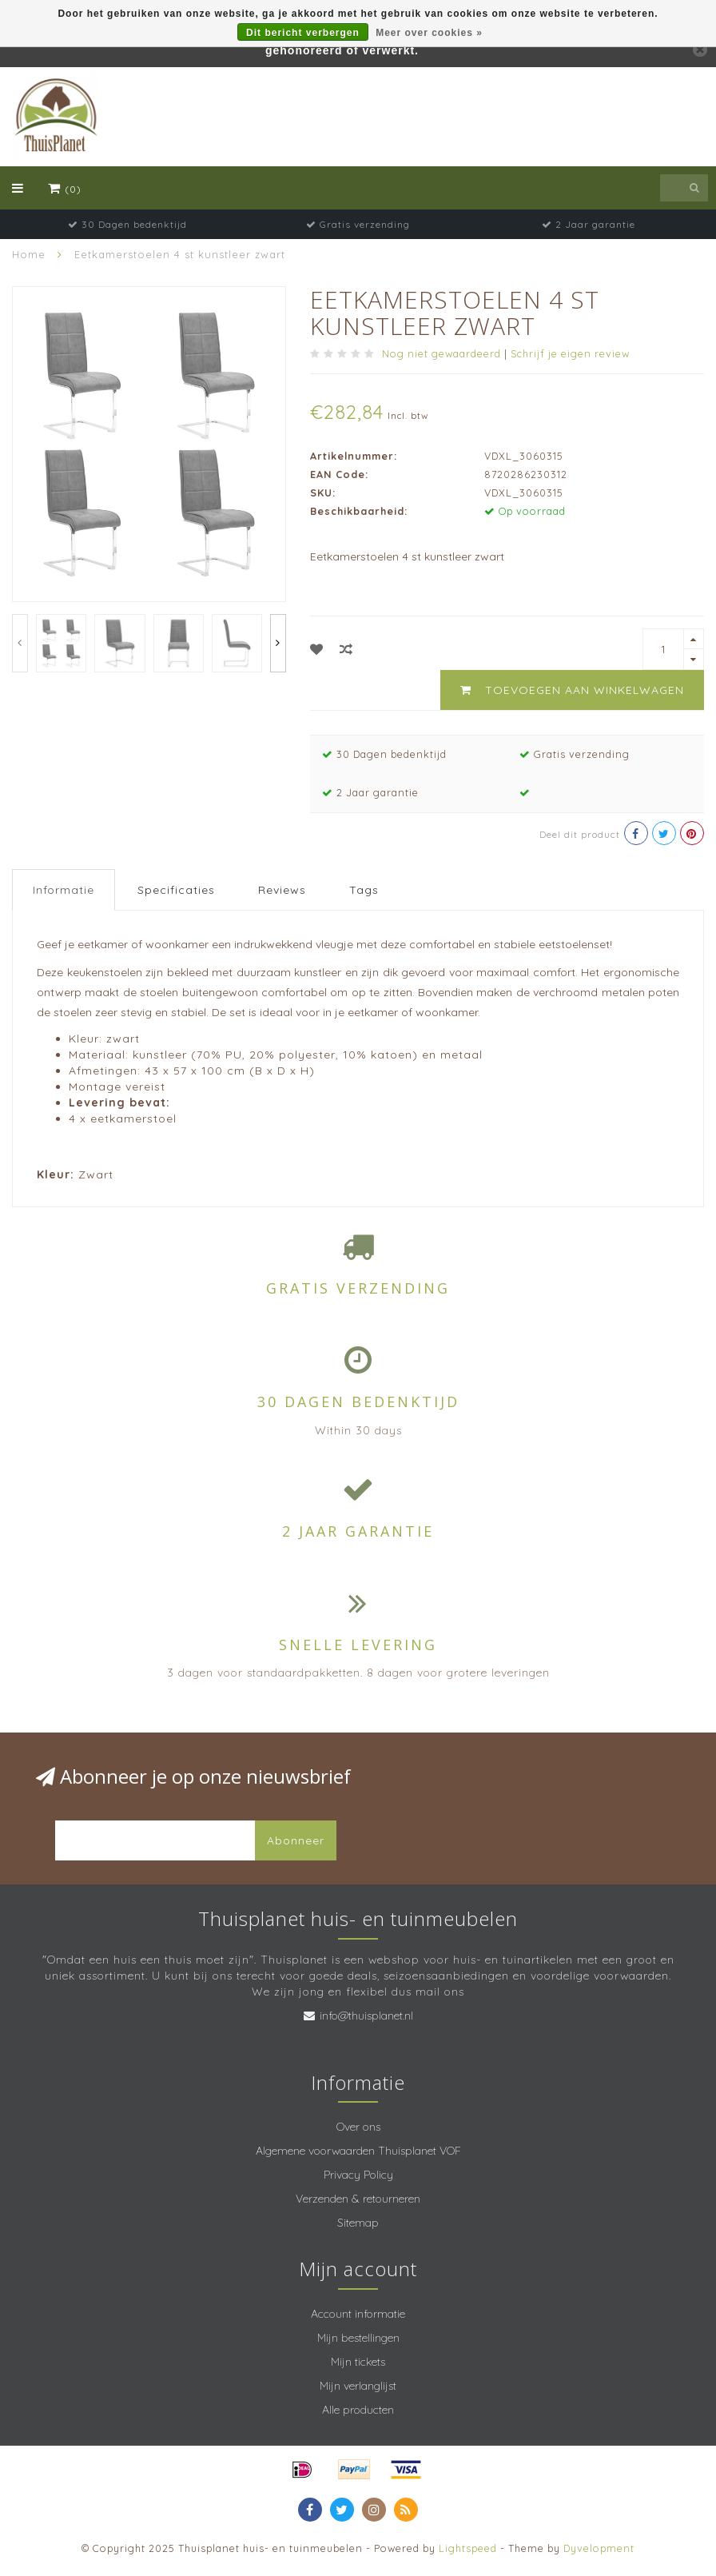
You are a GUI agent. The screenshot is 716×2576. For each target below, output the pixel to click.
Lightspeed (468, 2548)
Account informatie (358, 2314)
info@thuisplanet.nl (366, 2015)
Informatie (63, 890)
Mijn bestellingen (358, 2338)
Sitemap (358, 2222)
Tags (364, 890)
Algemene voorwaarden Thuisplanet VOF (358, 2150)
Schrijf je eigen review (570, 353)
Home (29, 254)
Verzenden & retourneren (358, 2198)
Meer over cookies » (429, 32)
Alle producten (358, 2410)
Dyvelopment (598, 2548)
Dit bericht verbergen (303, 32)
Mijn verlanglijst (358, 2386)
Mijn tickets (358, 2362)
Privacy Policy (358, 2174)
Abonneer (295, 1840)
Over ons (358, 2126)
